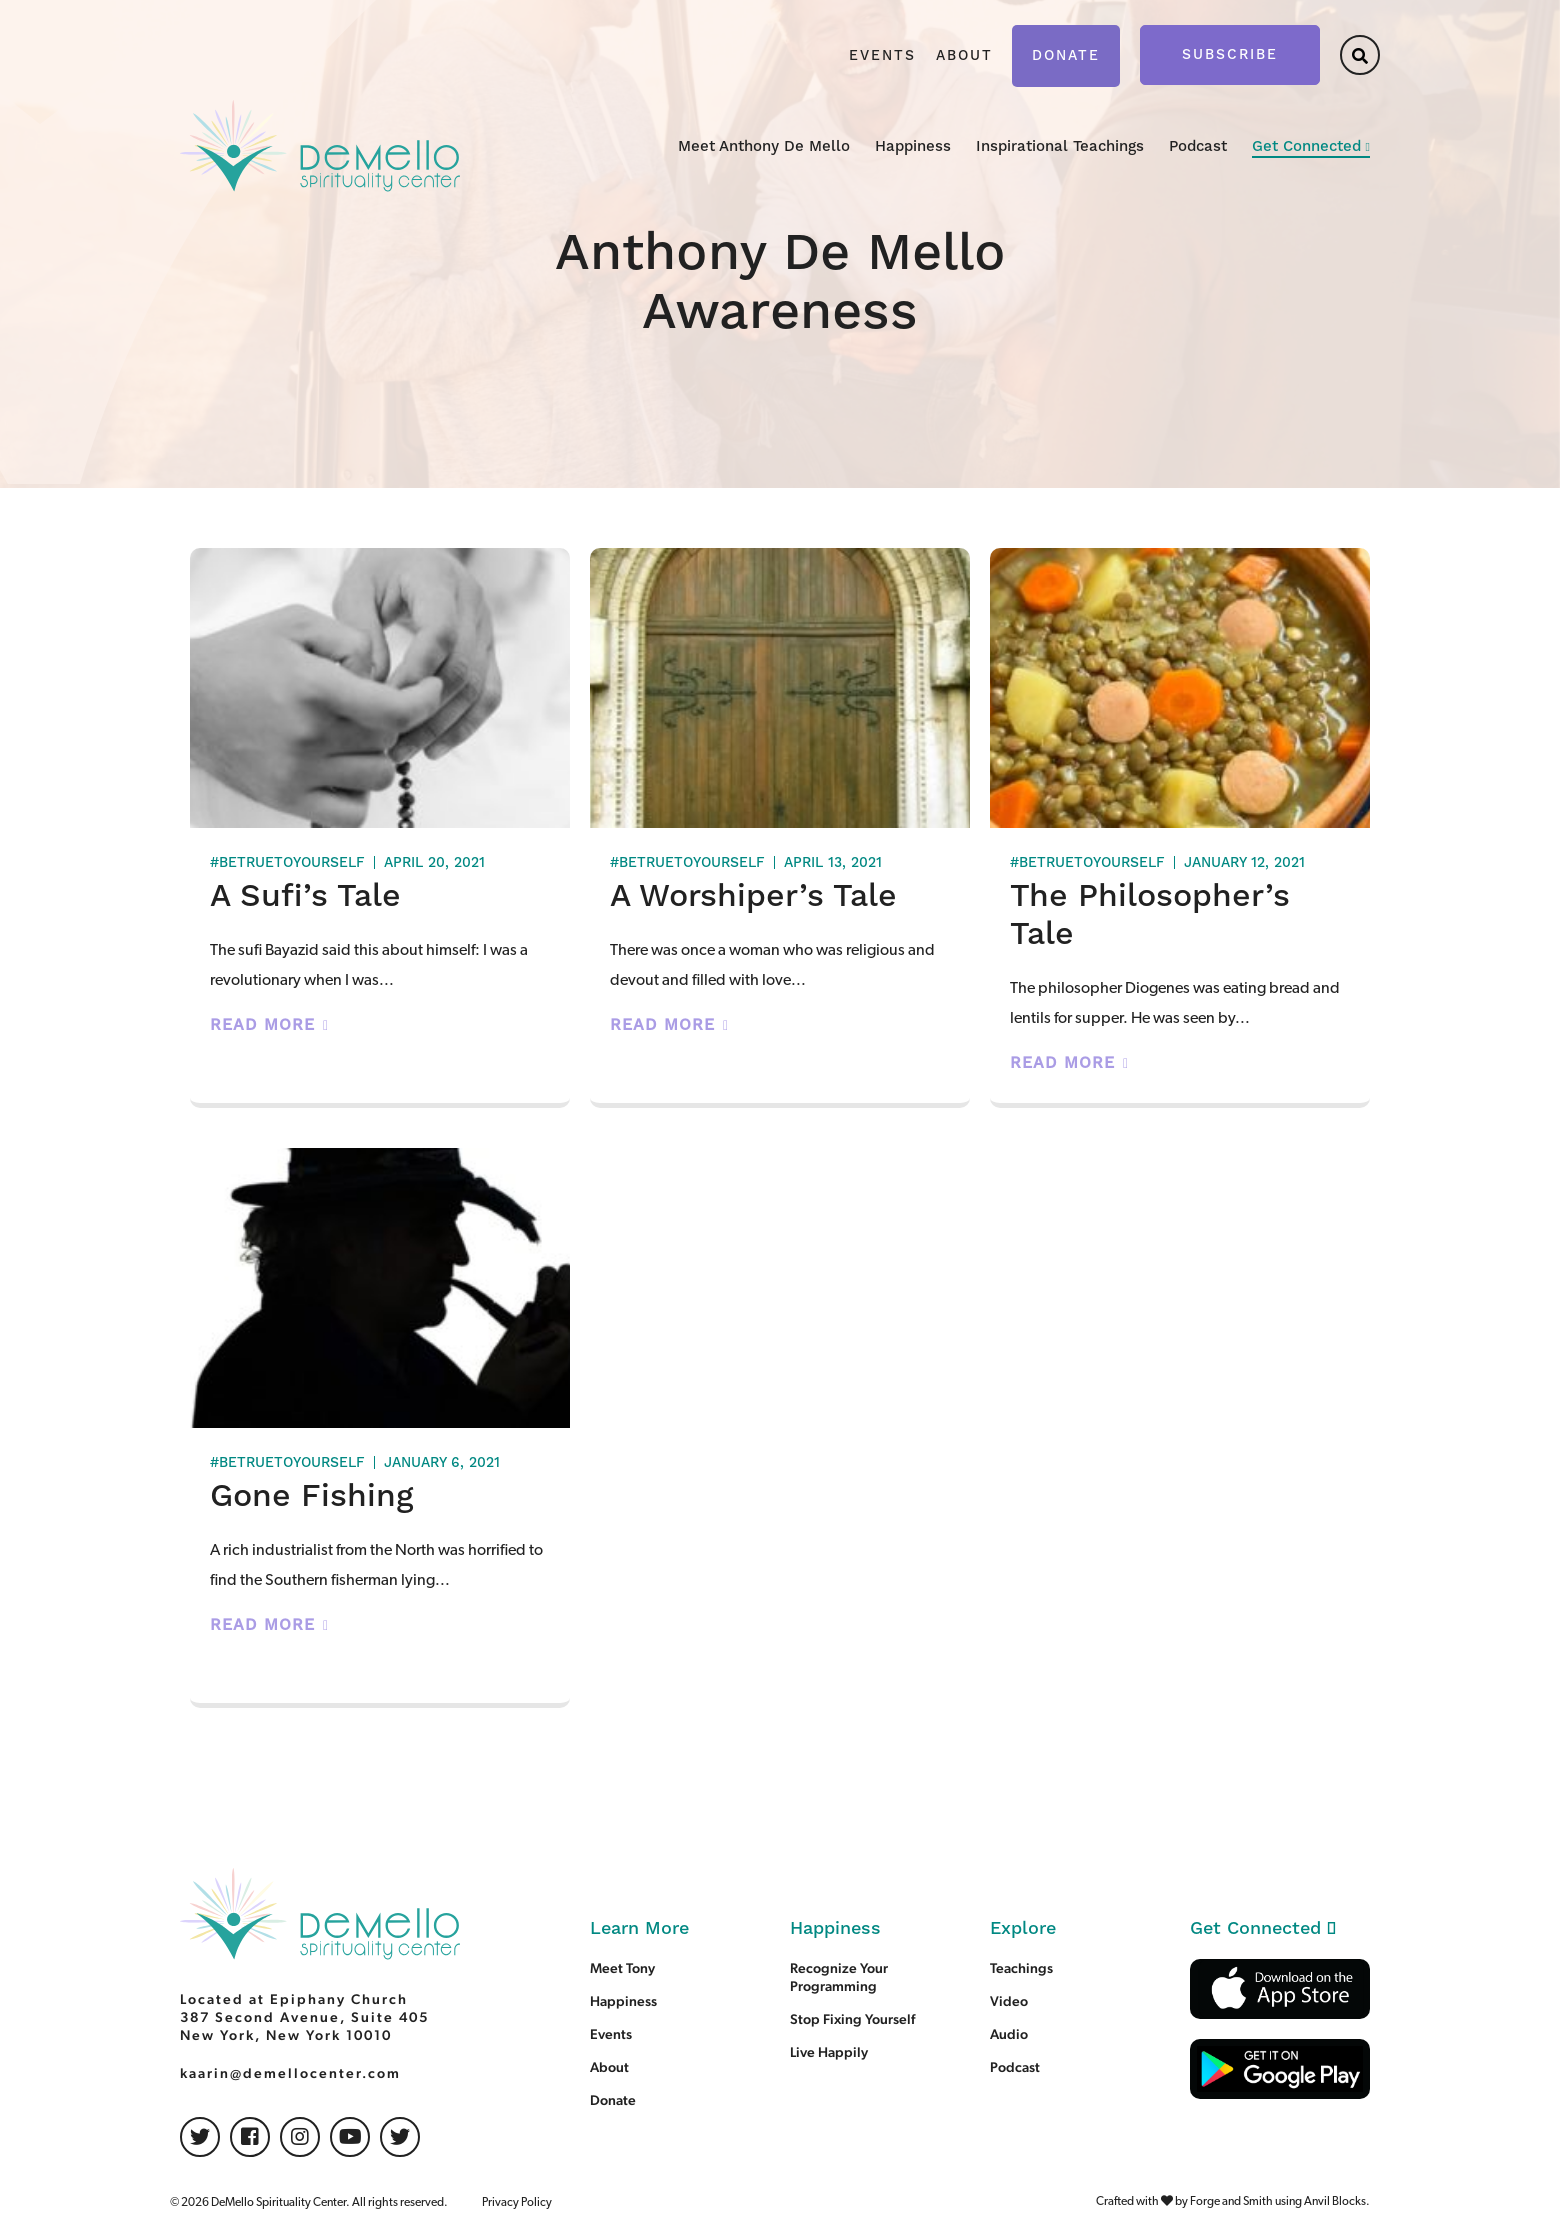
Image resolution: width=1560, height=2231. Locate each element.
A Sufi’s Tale (305, 896)
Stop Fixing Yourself (852, 2019)
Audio (1009, 2034)
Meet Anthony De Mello (764, 146)
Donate (1066, 56)
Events (882, 56)
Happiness (913, 146)
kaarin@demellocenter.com (290, 2073)
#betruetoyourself (287, 863)
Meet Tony (622, 1968)
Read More (262, 1025)
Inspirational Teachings (1060, 146)
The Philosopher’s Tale (1150, 915)
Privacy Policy (517, 2203)
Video (1009, 2001)
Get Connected (1306, 146)
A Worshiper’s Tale (753, 896)
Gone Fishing (312, 1496)
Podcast (1198, 146)
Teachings (1021, 1968)
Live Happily (829, 2052)
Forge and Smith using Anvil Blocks (1278, 2202)
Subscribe (1230, 55)
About (964, 56)
